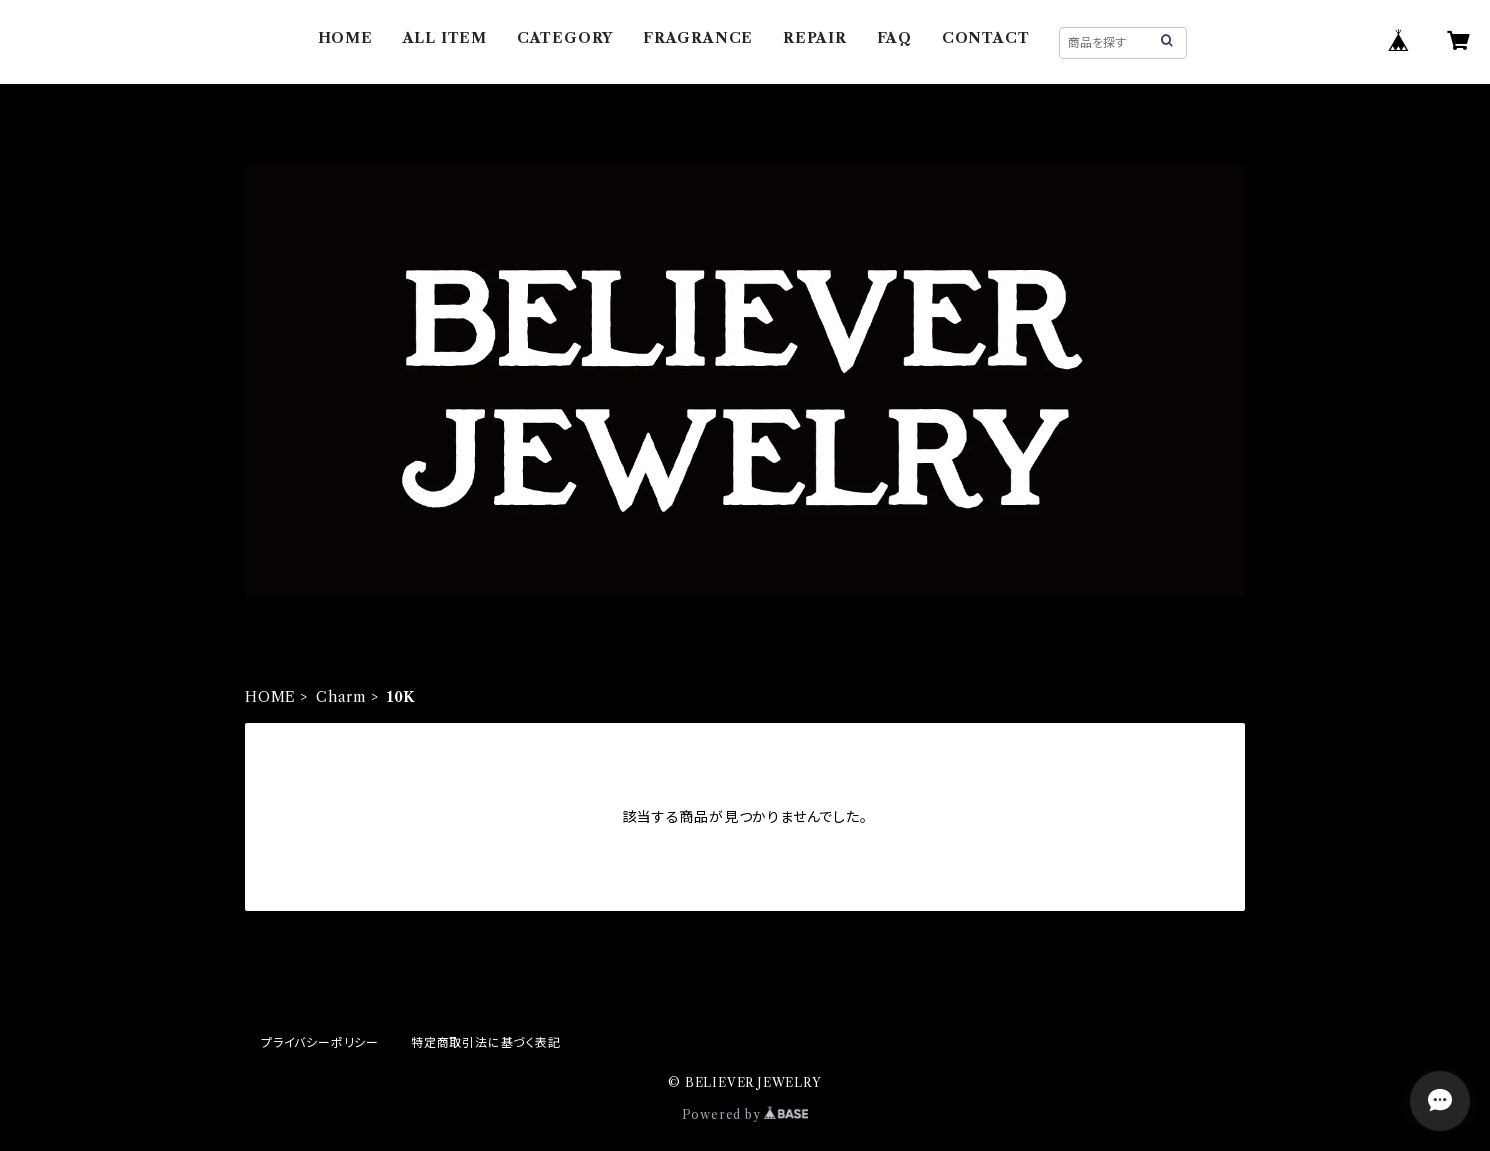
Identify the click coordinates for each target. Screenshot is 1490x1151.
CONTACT (986, 38)
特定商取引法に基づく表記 (486, 1042)
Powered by (745, 1114)
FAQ (894, 38)
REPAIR (815, 38)
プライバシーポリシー (320, 1042)
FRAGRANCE (698, 38)
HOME (345, 38)
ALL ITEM (445, 38)
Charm (341, 697)
